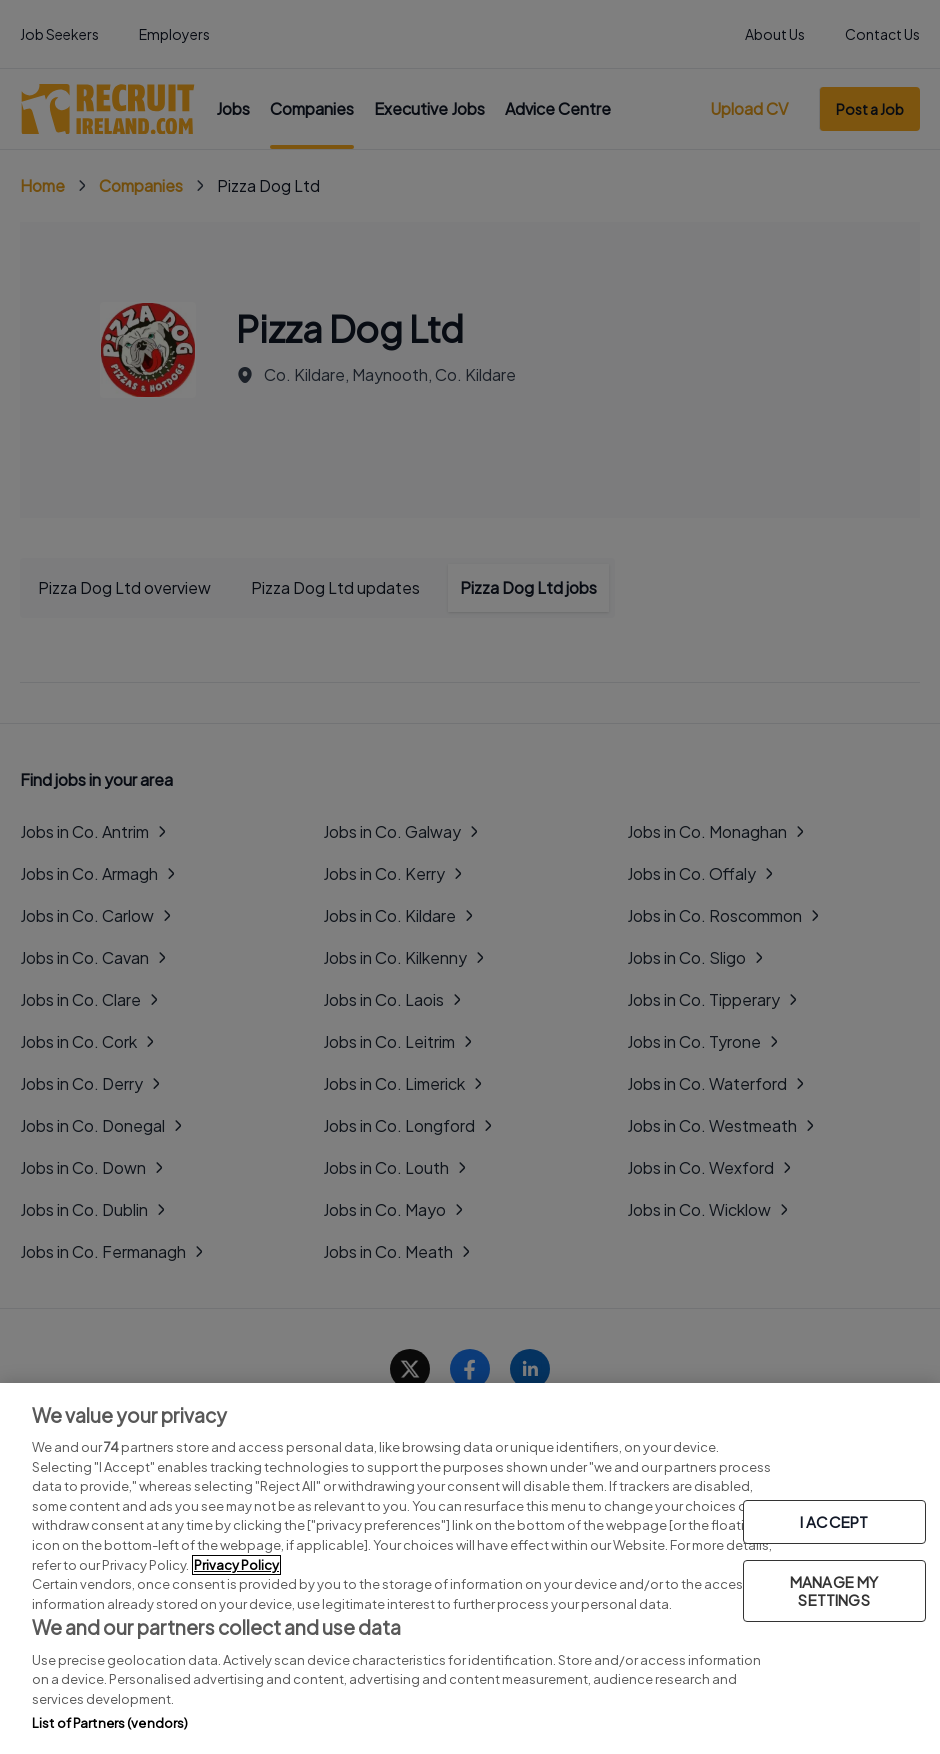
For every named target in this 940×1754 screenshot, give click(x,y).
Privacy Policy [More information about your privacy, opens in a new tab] (236, 1565)
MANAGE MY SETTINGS (834, 1590)
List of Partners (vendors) (110, 1723)
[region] (470, 1568)
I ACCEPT (834, 1521)
